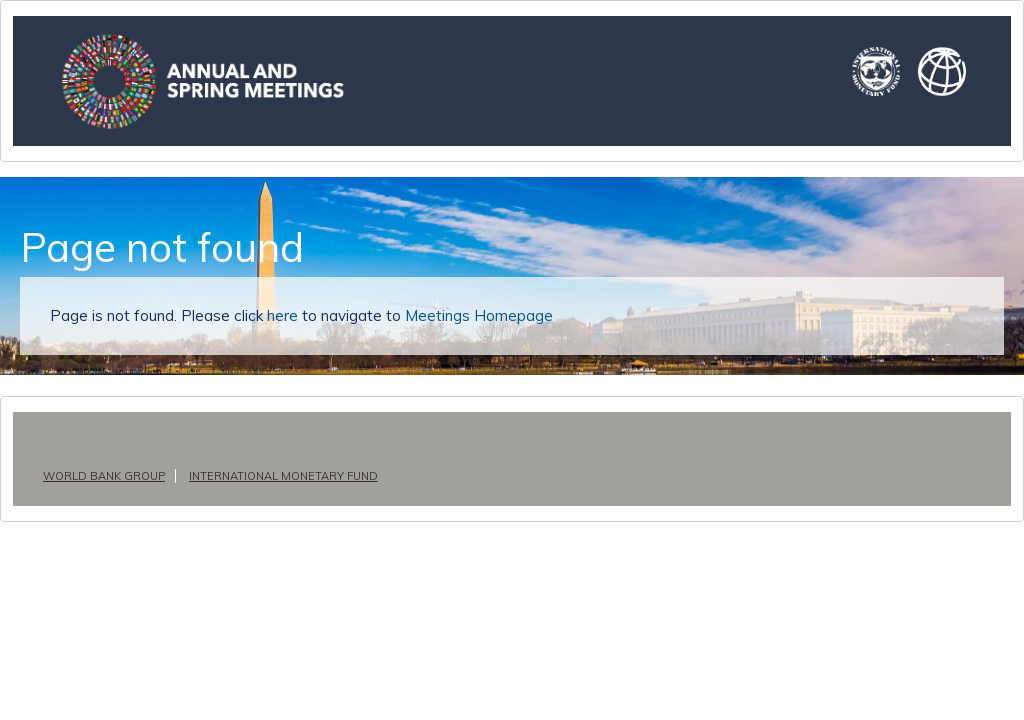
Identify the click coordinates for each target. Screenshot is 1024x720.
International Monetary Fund (276, 476)
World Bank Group (101, 476)
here (275, 315)
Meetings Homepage (458, 315)
